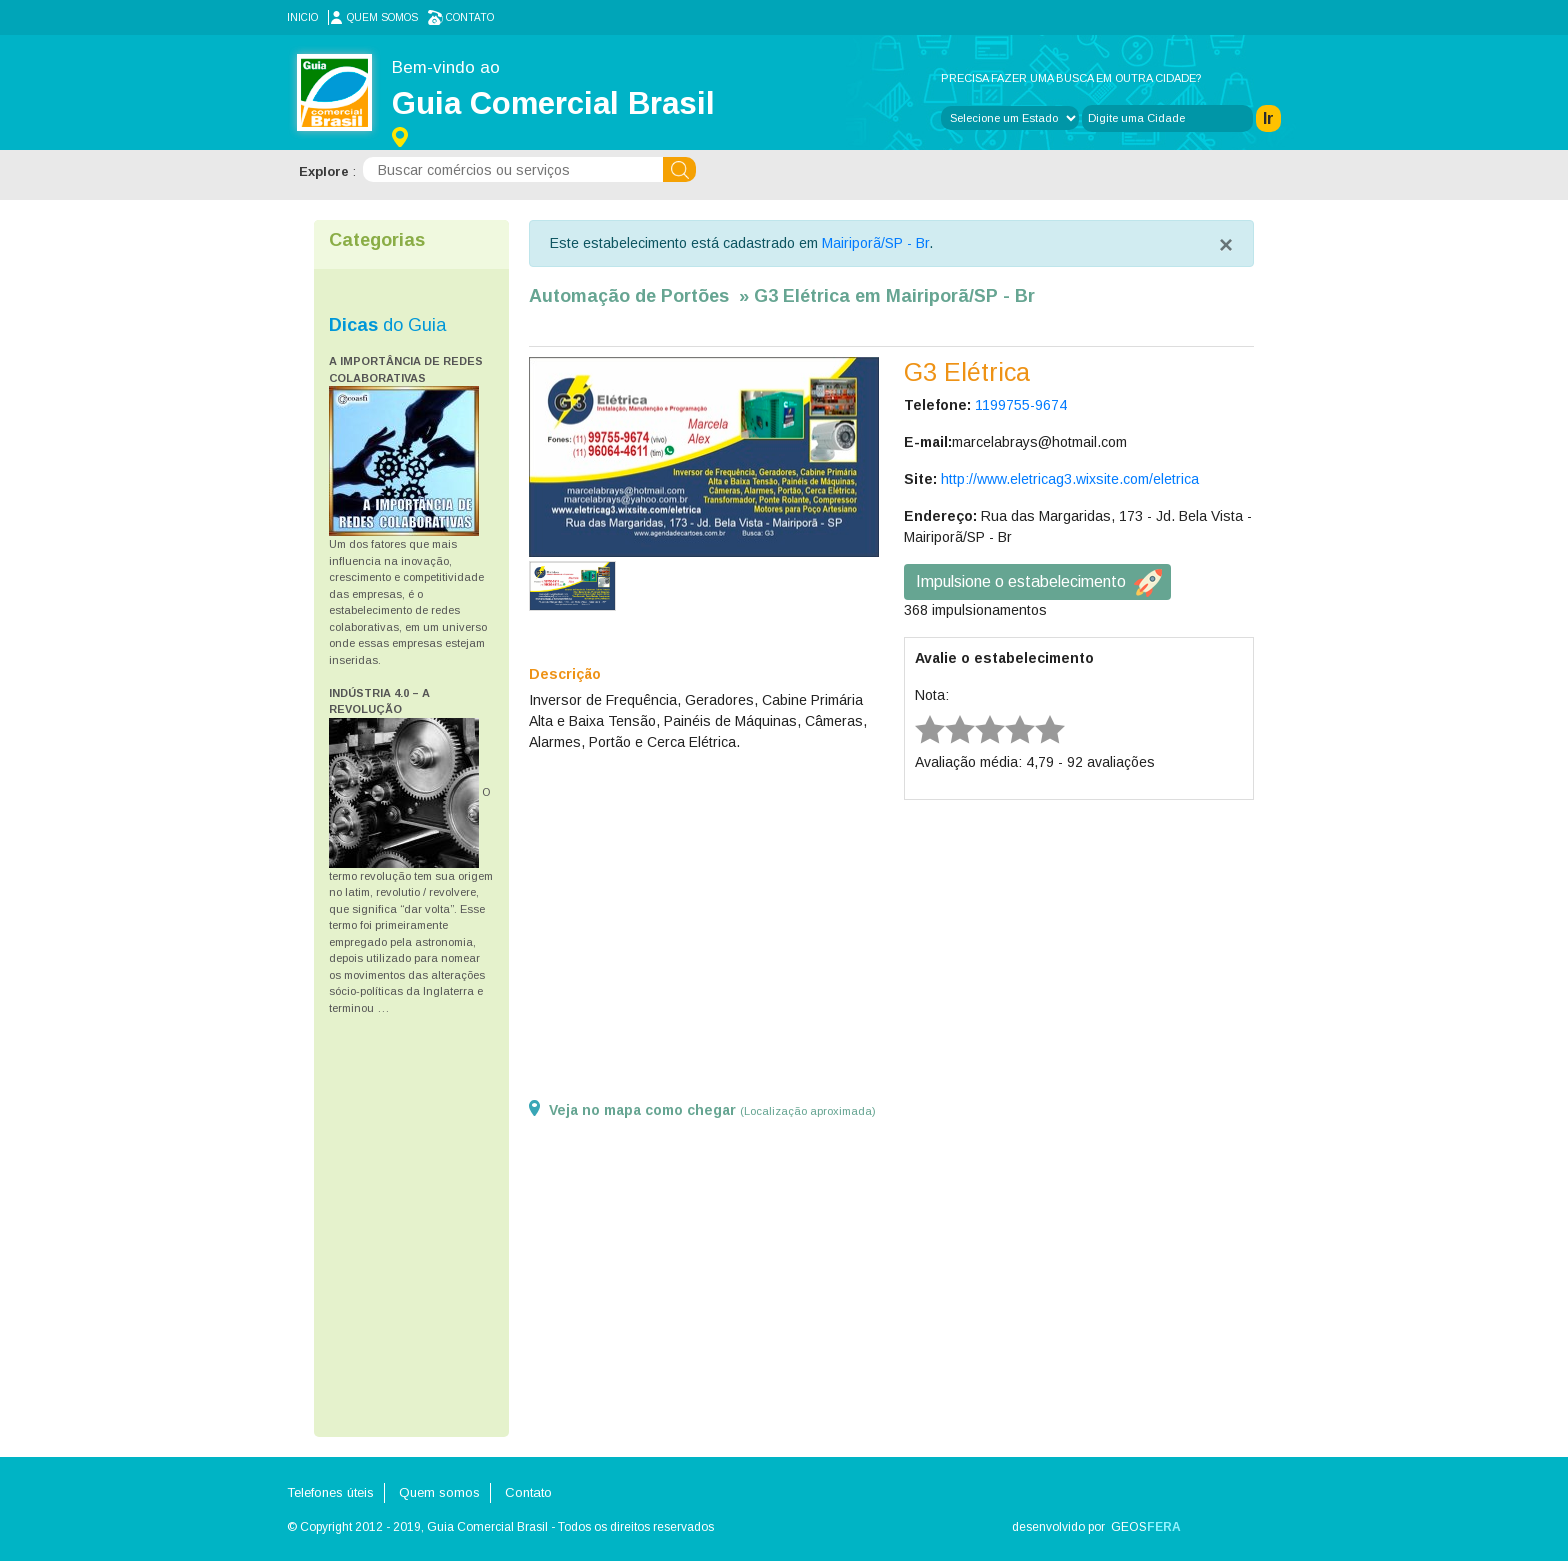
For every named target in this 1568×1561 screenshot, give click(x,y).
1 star (916, 714)
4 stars (1007, 714)
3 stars (977, 714)
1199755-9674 (1021, 405)
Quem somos (382, 17)
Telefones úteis (330, 1492)
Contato (470, 17)
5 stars (1037, 714)
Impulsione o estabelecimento (1021, 581)
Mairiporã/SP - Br (875, 243)
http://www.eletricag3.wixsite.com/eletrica (1070, 479)
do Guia (387, 325)
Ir (1268, 118)
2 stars (947, 714)
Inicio (302, 17)
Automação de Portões (629, 296)
